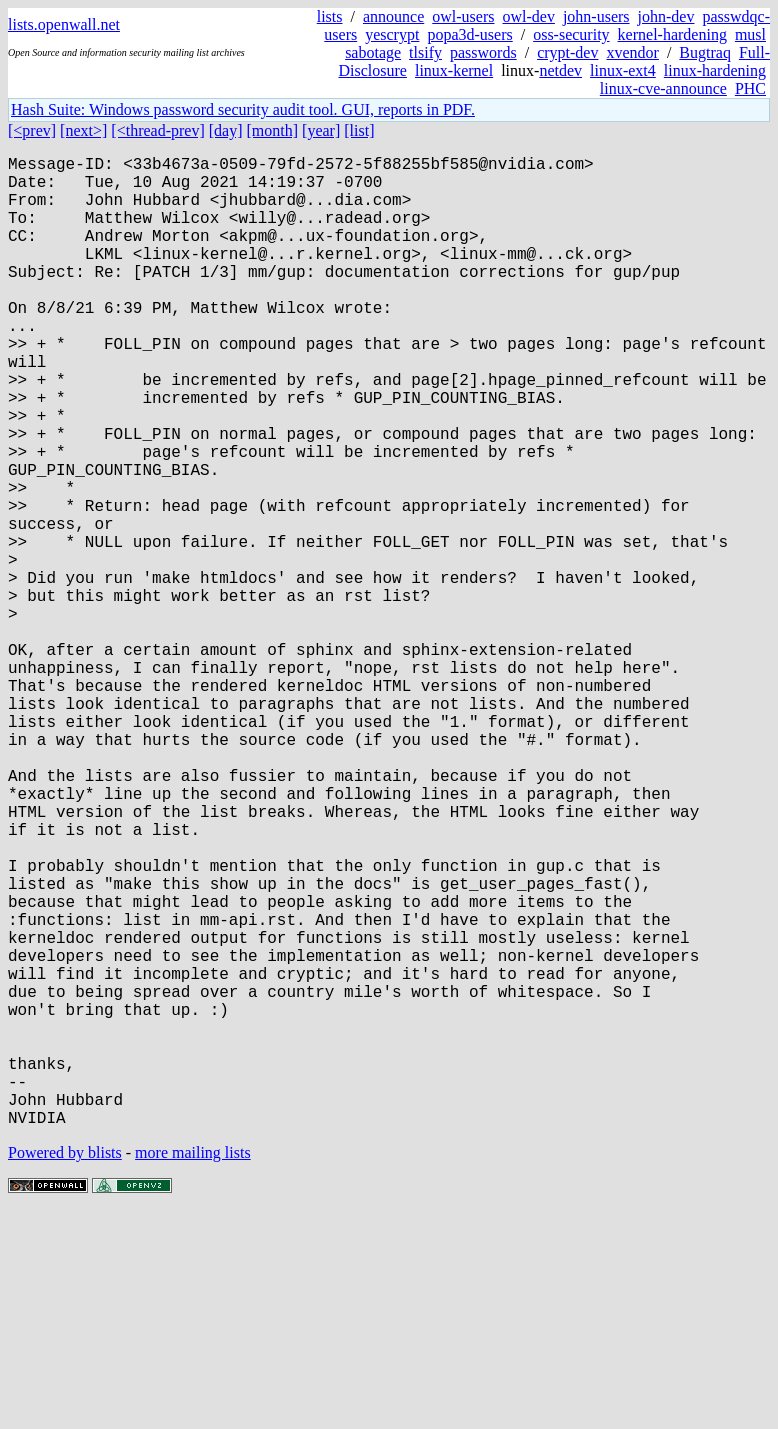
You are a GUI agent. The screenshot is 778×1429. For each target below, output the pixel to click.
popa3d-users (469, 34)
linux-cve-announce (663, 88)
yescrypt (392, 34)
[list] (359, 130)
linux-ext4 (623, 70)
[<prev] (32, 130)
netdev (560, 70)
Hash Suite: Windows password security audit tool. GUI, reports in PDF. (243, 109)
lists (330, 16)
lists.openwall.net (64, 24)
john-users (596, 16)
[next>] (83, 130)
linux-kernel (454, 70)
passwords (483, 52)
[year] (321, 130)
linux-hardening (715, 70)
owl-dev (528, 16)
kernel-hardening (672, 34)
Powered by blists (65, 1368)
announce (393, 16)
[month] (273, 130)
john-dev (666, 16)
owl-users (463, 16)
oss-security (571, 34)
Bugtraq (705, 52)
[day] (226, 130)
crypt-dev (567, 52)
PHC (750, 88)
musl (750, 34)
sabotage (373, 52)
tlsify (425, 52)
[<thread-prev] (157, 130)
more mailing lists (193, 1368)
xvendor (632, 52)
